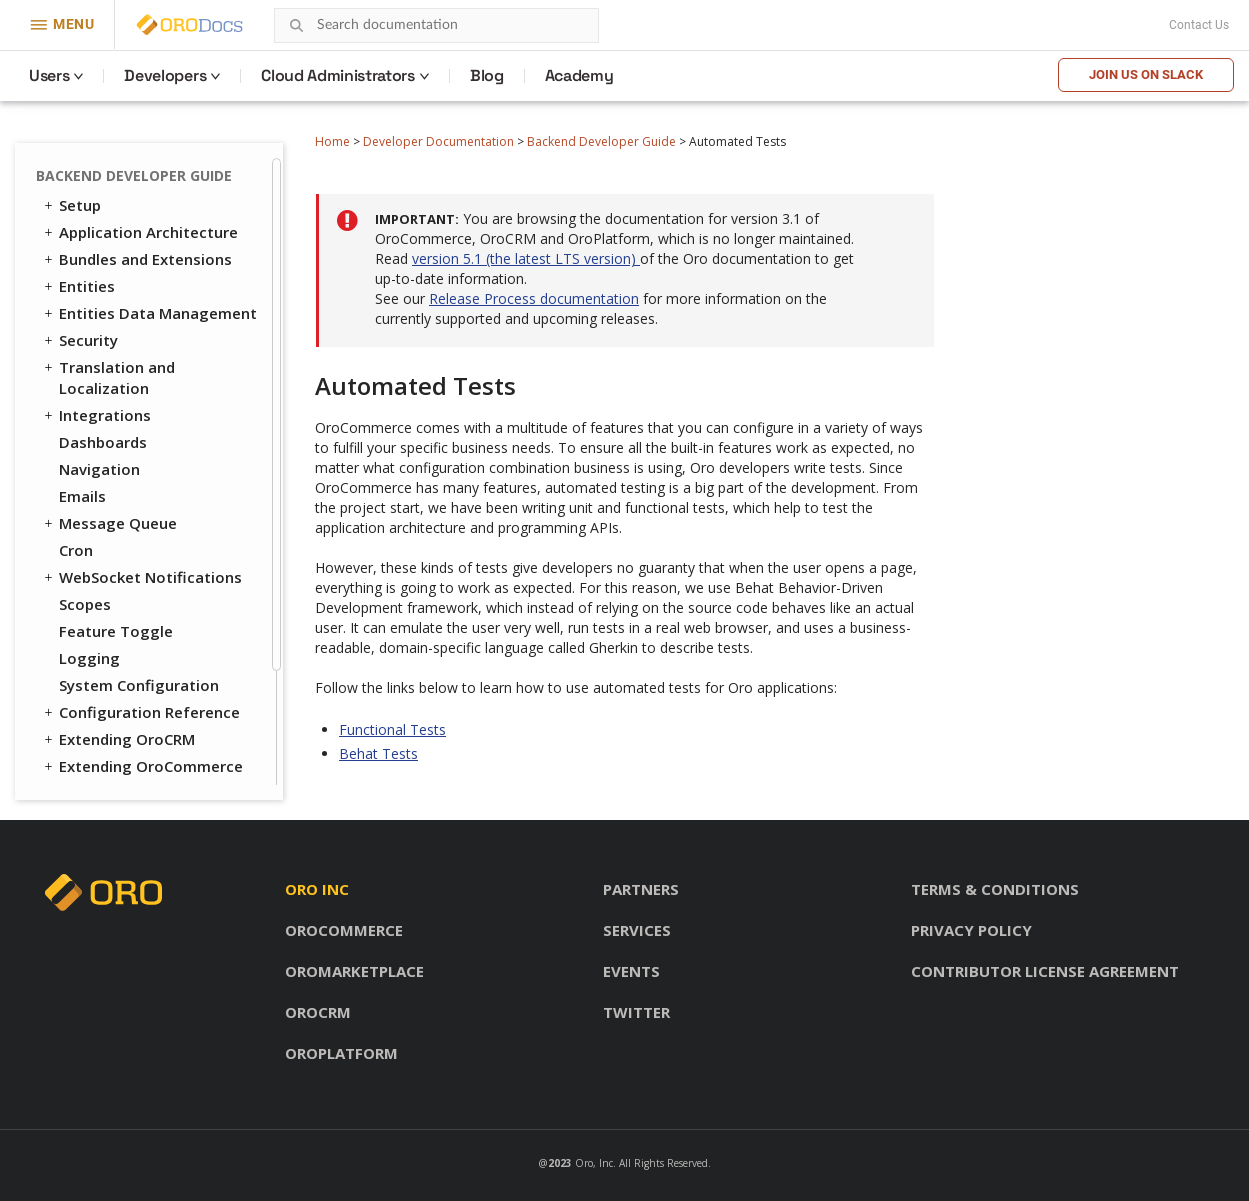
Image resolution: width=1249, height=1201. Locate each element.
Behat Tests (112, 736)
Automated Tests (115, 681)
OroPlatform (341, 1053)
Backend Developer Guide (601, 141)
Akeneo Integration (130, 654)
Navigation (99, 330)
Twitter (636, 1012)
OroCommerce (344, 930)
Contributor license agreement (1045, 971)
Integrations (96, 276)
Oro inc (317, 889)
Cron (76, 411)
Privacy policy (971, 930)
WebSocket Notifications (141, 438)
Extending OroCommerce (142, 627)
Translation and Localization (108, 238)
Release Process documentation (534, 298)
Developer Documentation (438, 141)
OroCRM (318, 1012)
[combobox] (436, 25)
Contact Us (1199, 25)
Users (49, 75)
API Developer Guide (124, 767)
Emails (82, 357)
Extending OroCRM (118, 600)
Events (631, 971)
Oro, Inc (594, 1163)
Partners (641, 889)
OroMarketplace (354, 971)
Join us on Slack (1146, 74)
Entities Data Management (149, 174)
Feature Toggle (116, 492)
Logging (89, 519)
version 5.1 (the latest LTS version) (526, 258)
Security (79, 201)
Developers (165, 75)
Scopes (85, 465)
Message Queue (109, 384)
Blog (487, 75)
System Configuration (139, 546)
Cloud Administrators (338, 75)
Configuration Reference (140, 573)
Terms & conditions (995, 889)
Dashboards (103, 303)
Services (637, 930)
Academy (579, 75)
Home (332, 141)
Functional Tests (126, 708)
